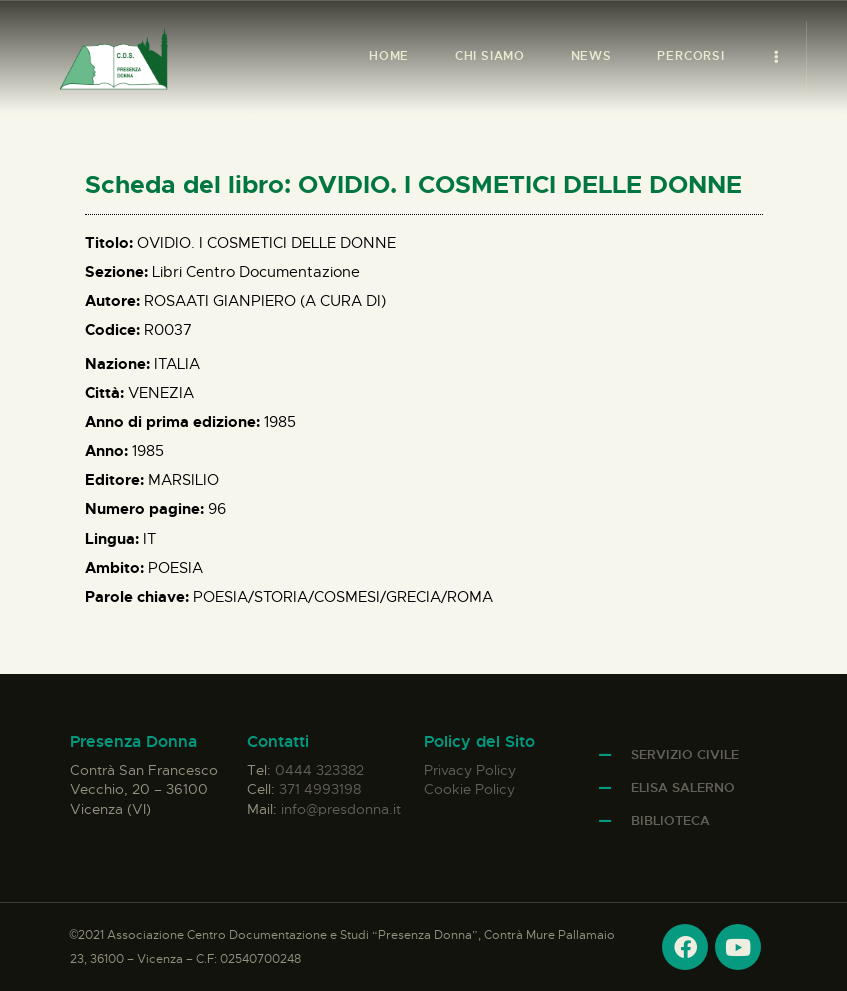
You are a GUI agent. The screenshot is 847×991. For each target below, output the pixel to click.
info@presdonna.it (341, 809)
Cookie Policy (469, 789)
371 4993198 (320, 789)
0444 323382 (319, 770)
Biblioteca (670, 820)
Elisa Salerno (683, 787)
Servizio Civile (685, 754)
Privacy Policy (470, 770)
